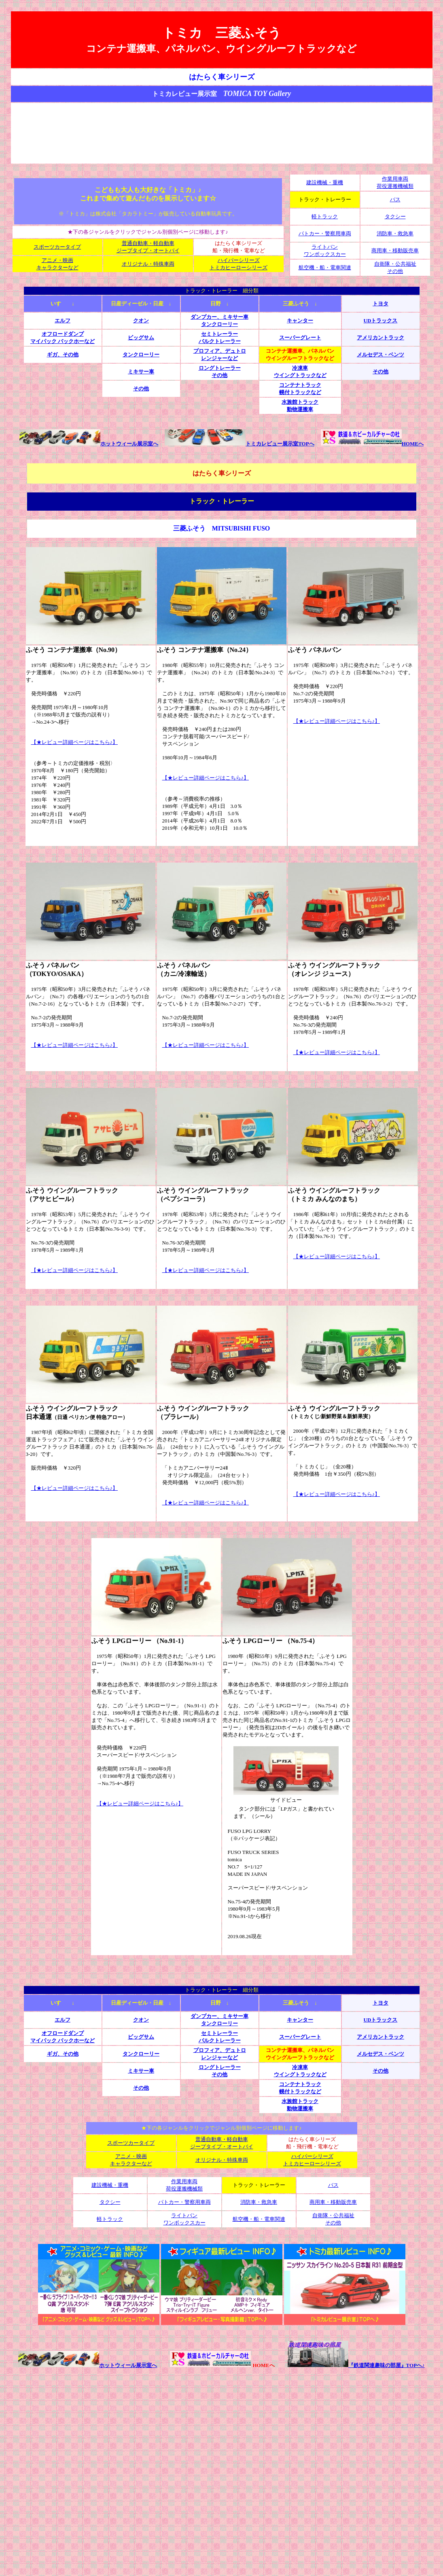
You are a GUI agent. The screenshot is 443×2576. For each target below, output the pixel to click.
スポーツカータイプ (57, 247)
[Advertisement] (221, 133)
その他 (380, 372)
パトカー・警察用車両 (325, 233)
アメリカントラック (380, 338)
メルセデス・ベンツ (380, 355)
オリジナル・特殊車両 (148, 264)
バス (395, 199)
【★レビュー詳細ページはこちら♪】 (74, 742)
